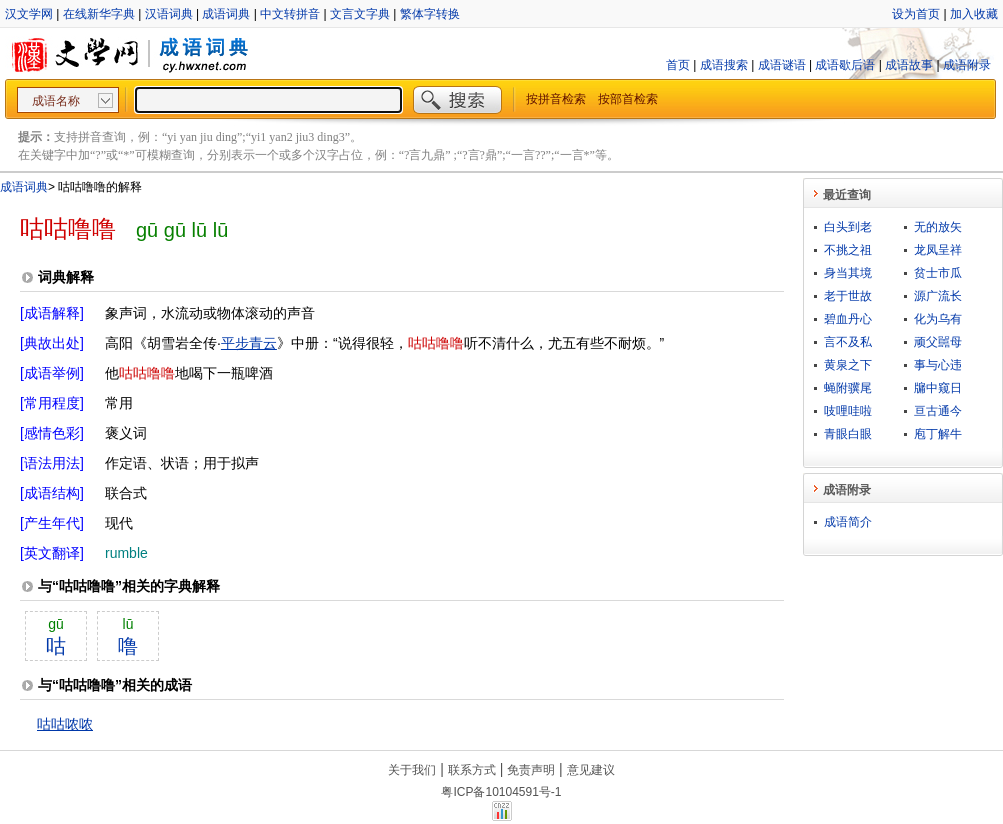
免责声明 (531, 770)
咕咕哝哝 (65, 724)
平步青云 (249, 343)
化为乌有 (938, 319)
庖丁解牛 (938, 434)
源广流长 (938, 296)
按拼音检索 (556, 99)
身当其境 (848, 273)
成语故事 (909, 65)
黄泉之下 (848, 365)
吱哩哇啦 (848, 411)
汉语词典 (169, 14)
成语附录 (967, 65)
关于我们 (412, 770)
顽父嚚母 (938, 342)
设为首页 (916, 14)
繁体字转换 (430, 14)
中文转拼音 (290, 14)
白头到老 (848, 227)
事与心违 (938, 365)
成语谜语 (782, 65)
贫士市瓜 (938, 273)
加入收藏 (974, 14)
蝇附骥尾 (848, 388)
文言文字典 (360, 14)
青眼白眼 (848, 434)
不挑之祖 (848, 250)
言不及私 (848, 342)
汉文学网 (29, 14)
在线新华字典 (99, 14)
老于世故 (848, 296)
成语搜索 (724, 65)
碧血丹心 (848, 319)
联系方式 (472, 770)
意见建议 (591, 770)
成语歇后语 (845, 65)
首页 (678, 65)
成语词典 (226, 14)
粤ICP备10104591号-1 (501, 792)
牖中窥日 (938, 388)
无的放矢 (938, 227)
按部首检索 (628, 99)
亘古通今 (938, 411)
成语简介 (848, 522)
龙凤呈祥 (938, 250)
